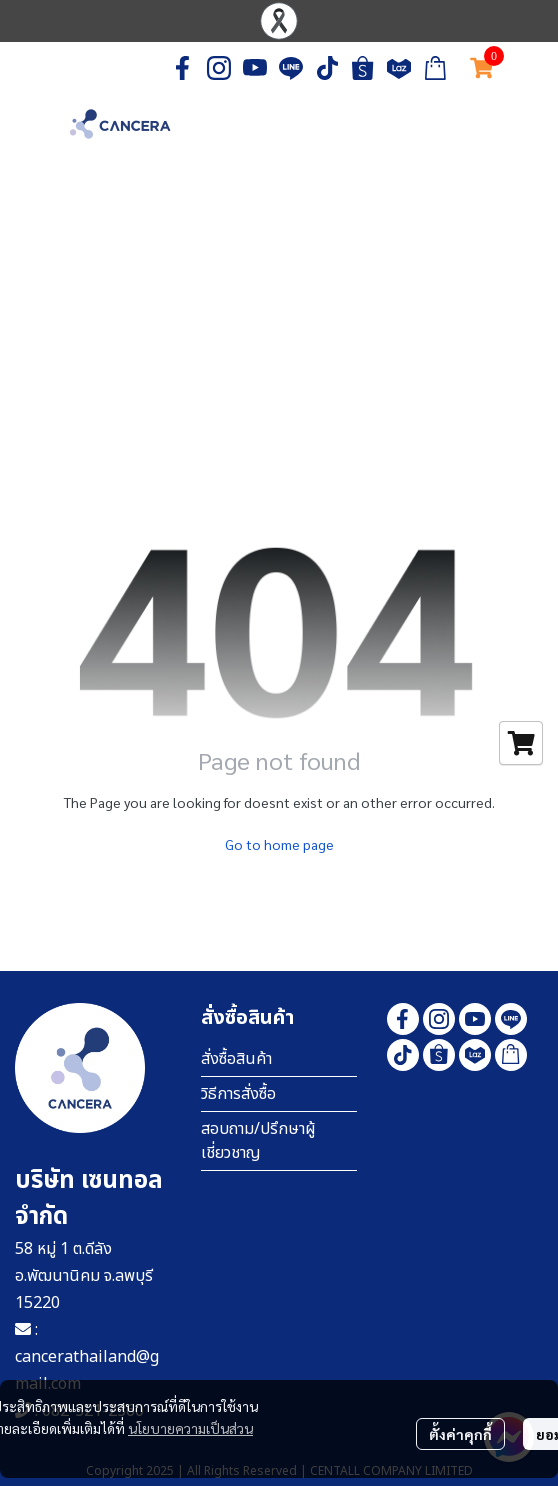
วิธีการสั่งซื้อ (238, 1094)
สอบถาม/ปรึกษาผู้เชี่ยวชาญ (258, 1141)
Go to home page (279, 844)
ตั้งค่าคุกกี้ (460, 1434)
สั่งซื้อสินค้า (236, 1059)
